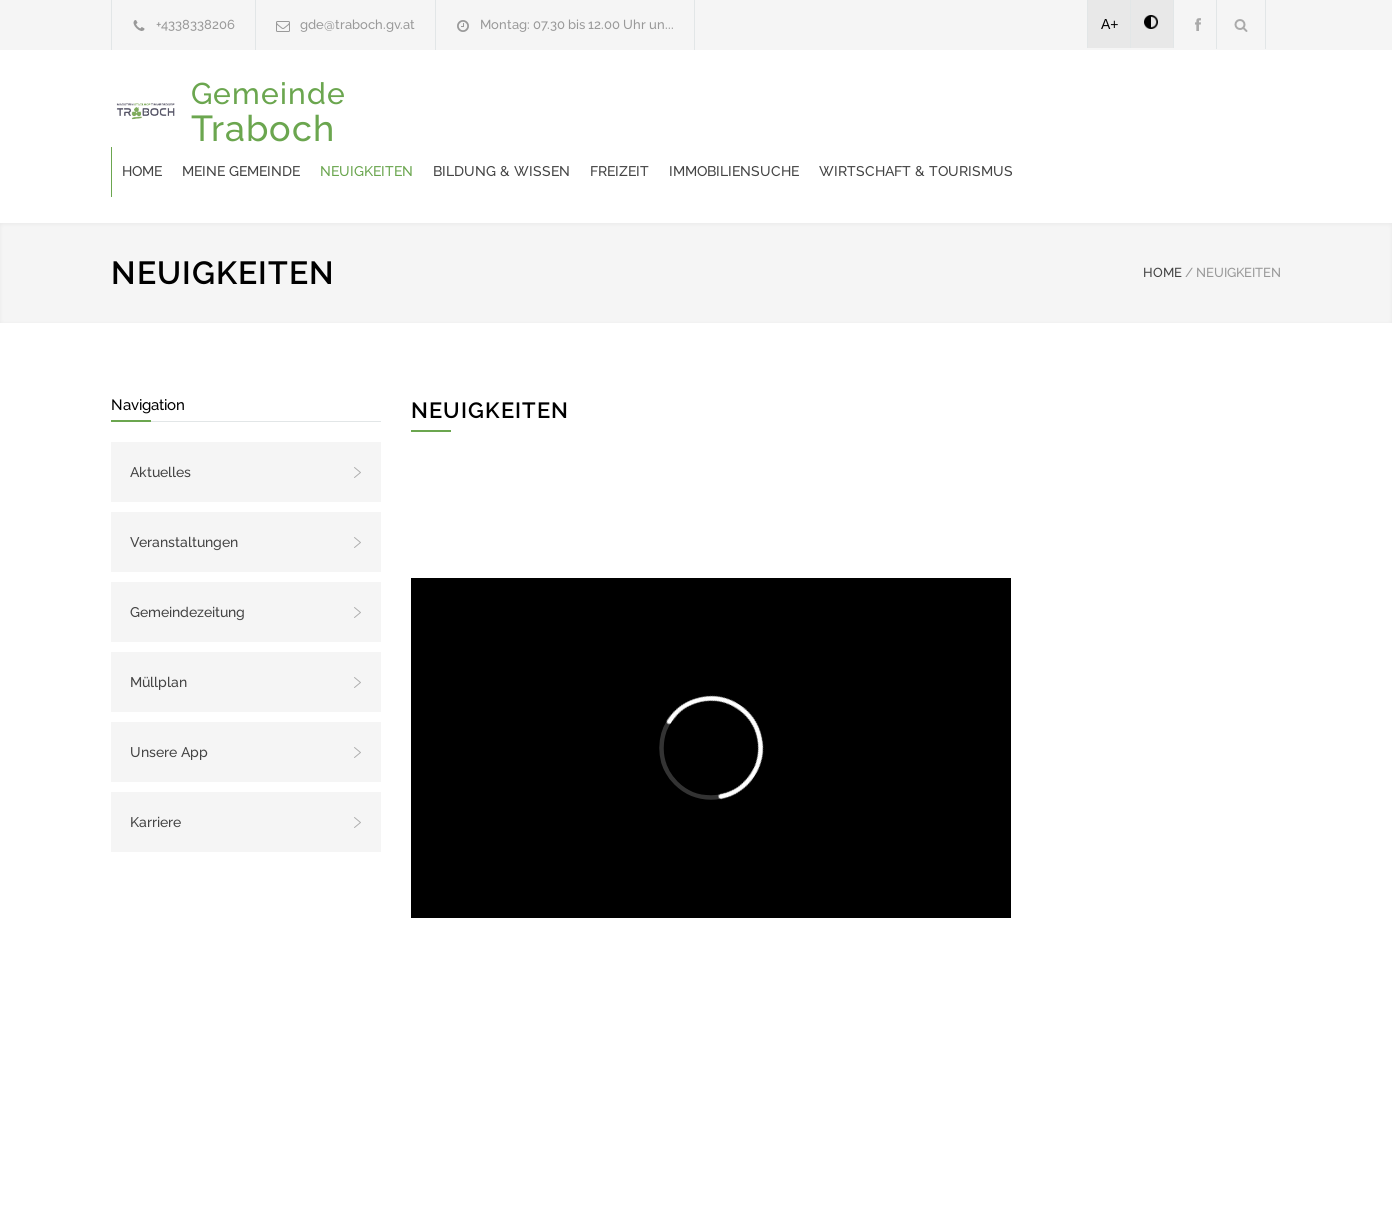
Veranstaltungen (184, 492)
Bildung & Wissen (741, 111)
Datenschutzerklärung (956, 1179)
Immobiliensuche (974, 111)
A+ (1110, 24)
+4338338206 (195, 24)
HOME (1162, 222)
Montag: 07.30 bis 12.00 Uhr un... (577, 24)
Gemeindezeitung (187, 562)
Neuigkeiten (606, 111)
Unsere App (169, 702)
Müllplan (158, 632)
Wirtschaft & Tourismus (1156, 111)
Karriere (155, 772)
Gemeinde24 (528, 1179)
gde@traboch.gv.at (357, 24)
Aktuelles (160, 422)
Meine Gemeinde (481, 111)
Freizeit (859, 111)
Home (382, 111)
